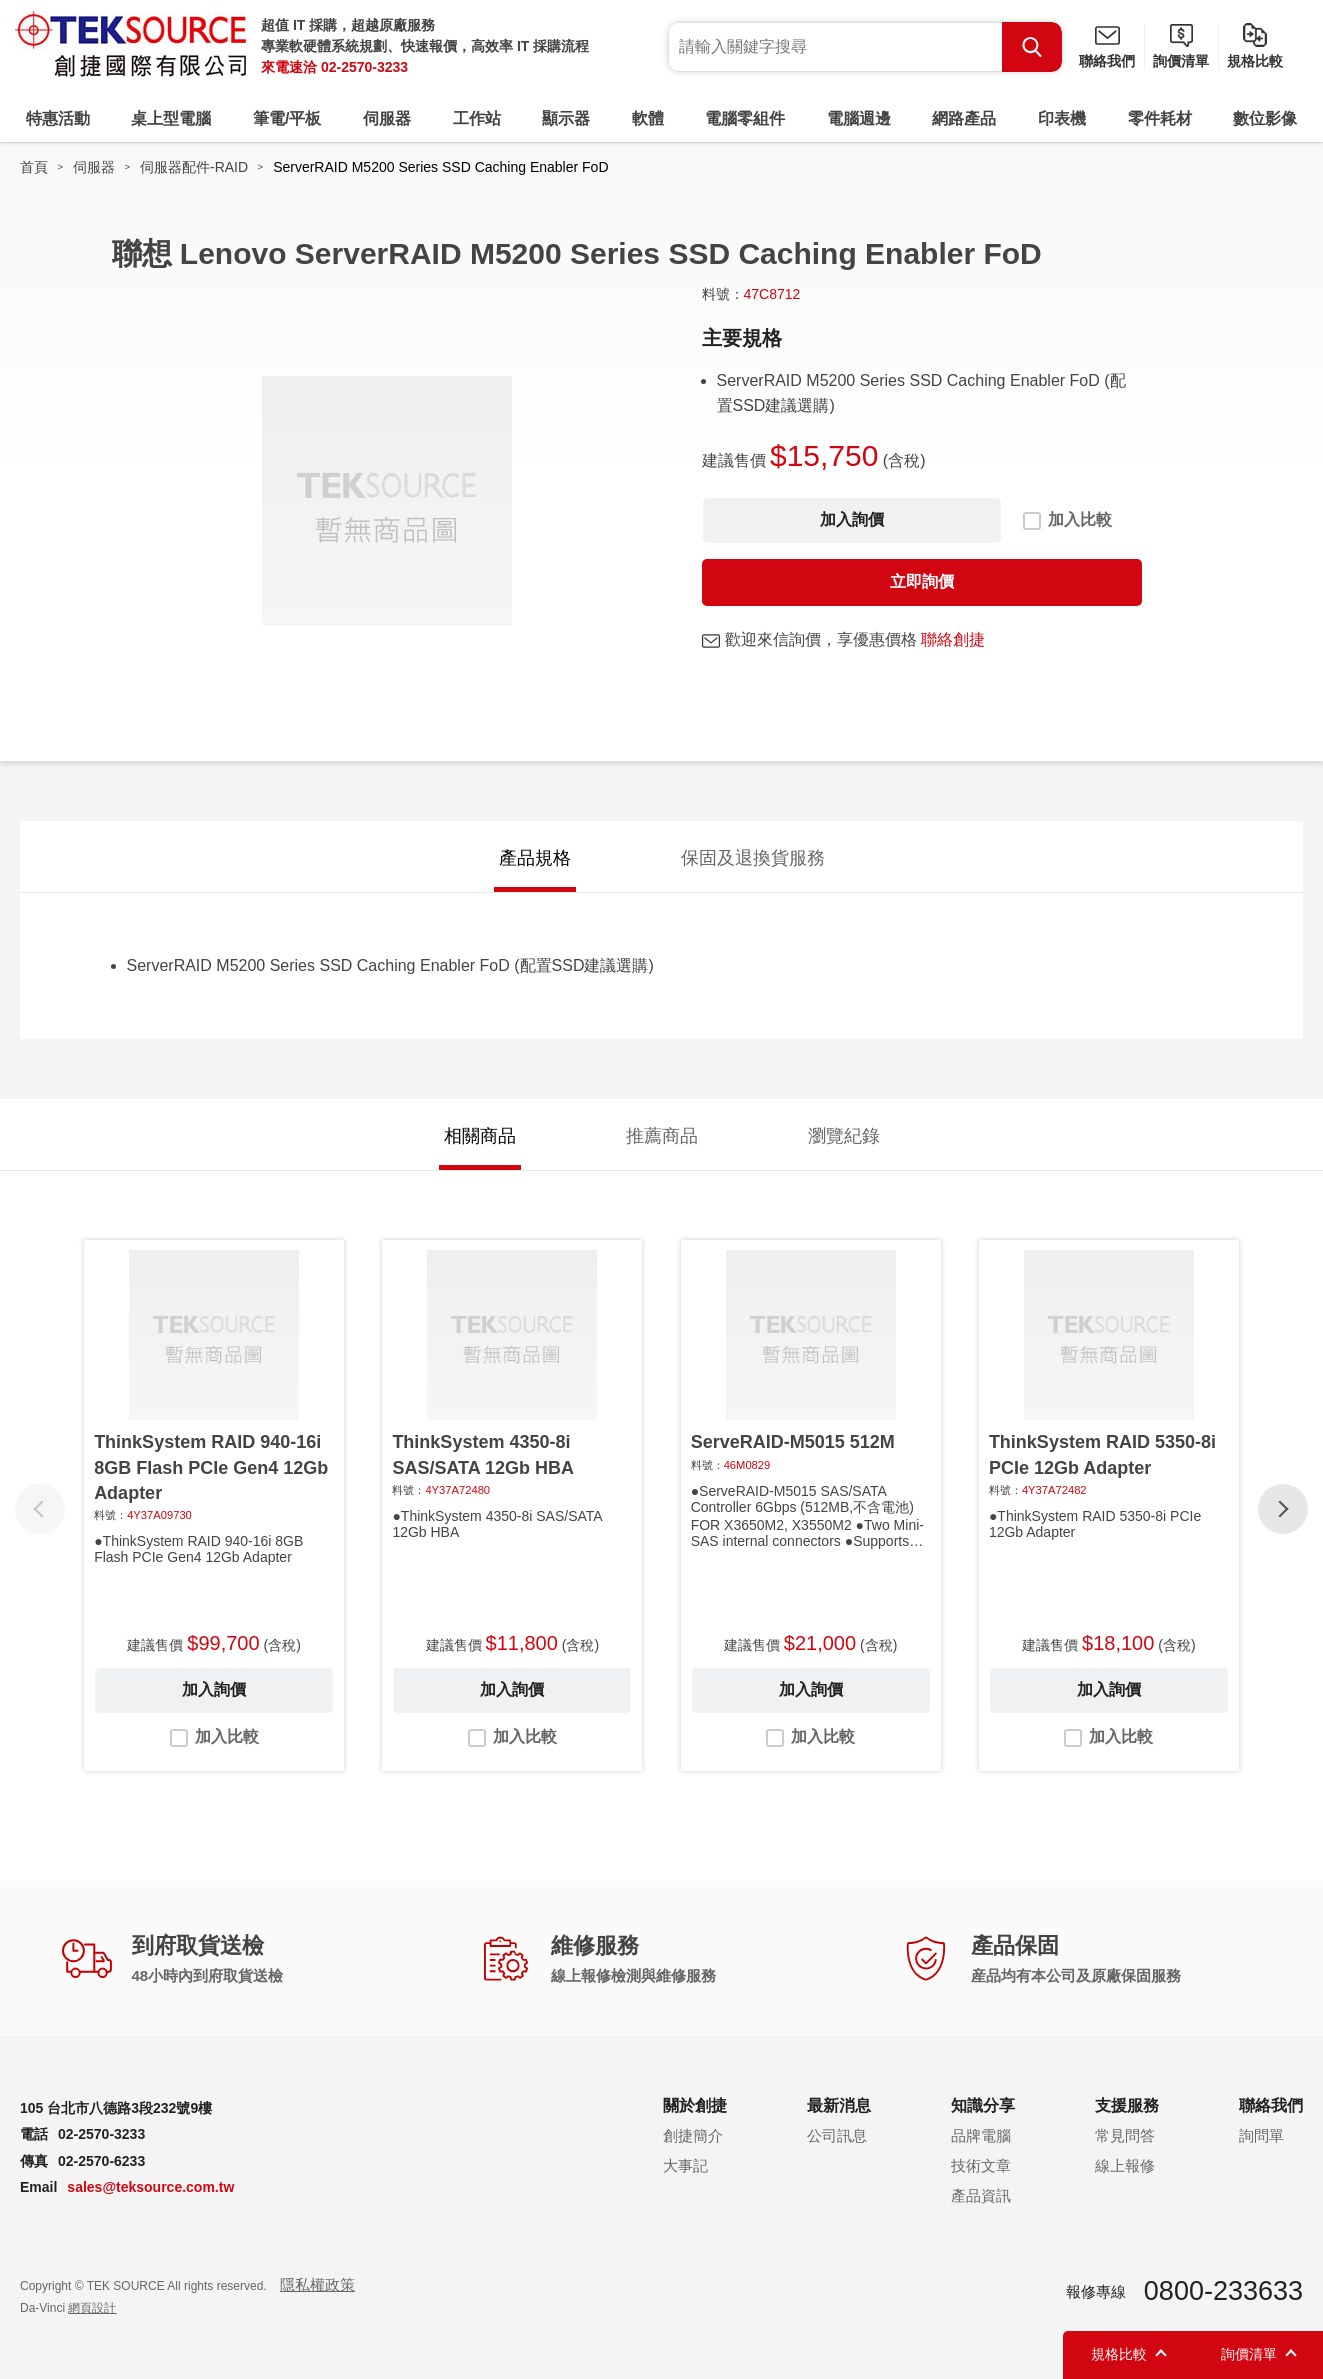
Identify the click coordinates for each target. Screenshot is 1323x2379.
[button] (1283, 1509)
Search (1032, 47)
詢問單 (1261, 2135)
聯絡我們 (1107, 61)
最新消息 (839, 2105)
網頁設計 (92, 2308)
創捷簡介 (693, 2135)
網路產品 (964, 118)
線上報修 (1125, 2165)
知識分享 (983, 2105)
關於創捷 (695, 2105)
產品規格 (535, 858)
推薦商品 (662, 1136)
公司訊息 (837, 2135)
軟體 (648, 118)
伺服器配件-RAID (194, 167)
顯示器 (566, 118)
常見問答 (1125, 2135)
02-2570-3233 (364, 67)
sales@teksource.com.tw (150, 2187)
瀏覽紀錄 (844, 1136)
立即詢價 (922, 581)
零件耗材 (1160, 118)
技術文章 (981, 2165)
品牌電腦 (981, 2135)
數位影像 (1265, 118)
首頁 (34, 167)
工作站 (477, 118)
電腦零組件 (745, 118)
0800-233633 (1223, 2291)
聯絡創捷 (953, 639)
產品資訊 (981, 2195)
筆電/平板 (287, 118)
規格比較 (1255, 61)
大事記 (685, 2165)
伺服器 (387, 118)
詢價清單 (1181, 61)
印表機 (1062, 118)
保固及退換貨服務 (753, 858)
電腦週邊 (859, 118)
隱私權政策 (317, 2284)
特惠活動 (58, 118)
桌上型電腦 (171, 118)
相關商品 (480, 1136)
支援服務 (1127, 2105)
